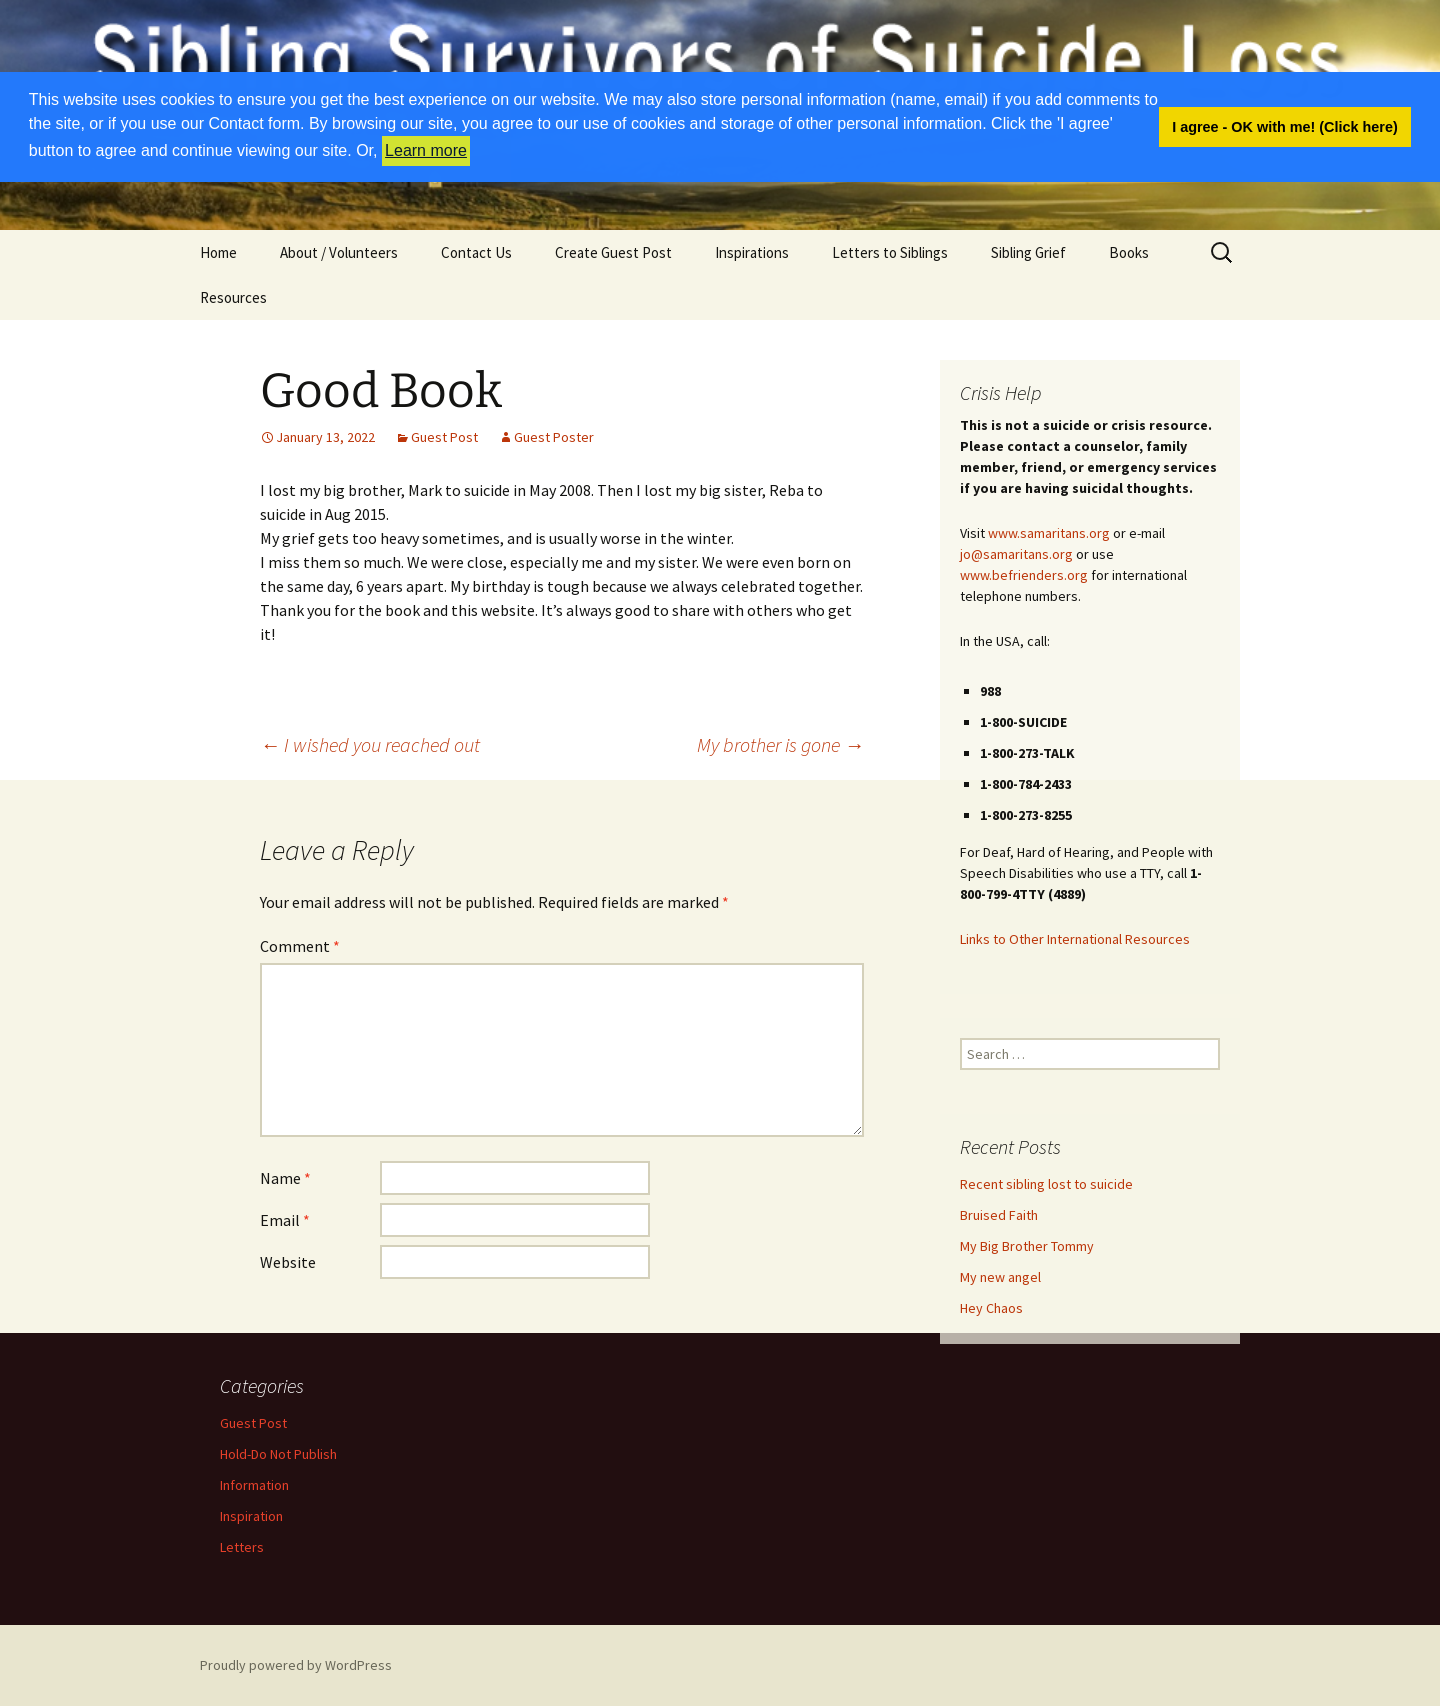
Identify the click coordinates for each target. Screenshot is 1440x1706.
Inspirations (752, 252)
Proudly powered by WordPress (296, 1665)
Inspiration (251, 1516)
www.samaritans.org (1049, 533)
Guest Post (444, 437)
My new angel (1000, 1277)
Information (254, 1485)
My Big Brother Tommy (1027, 1246)
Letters (242, 1547)
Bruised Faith (999, 1215)
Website (288, 1262)
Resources (233, 297)
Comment (300, 946)
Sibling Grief (1028, 252)
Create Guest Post (613, 252)
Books (1129, 252)
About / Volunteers (339, 252)
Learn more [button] (426, 150)
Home (218, 252)
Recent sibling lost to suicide (1046, 1184)
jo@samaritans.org (1016, 554)
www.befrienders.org (1024, 575)
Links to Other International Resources (1075, 939)
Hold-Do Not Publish (278, 1454)
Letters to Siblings (890, 252)
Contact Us (476, 252)
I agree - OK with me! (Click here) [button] (1285, 127)
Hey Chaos (991, 1308)
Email (285, 1220)
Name (285, 1178)
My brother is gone (780, 744)
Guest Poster (554, 437)
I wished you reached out (370, 744)
